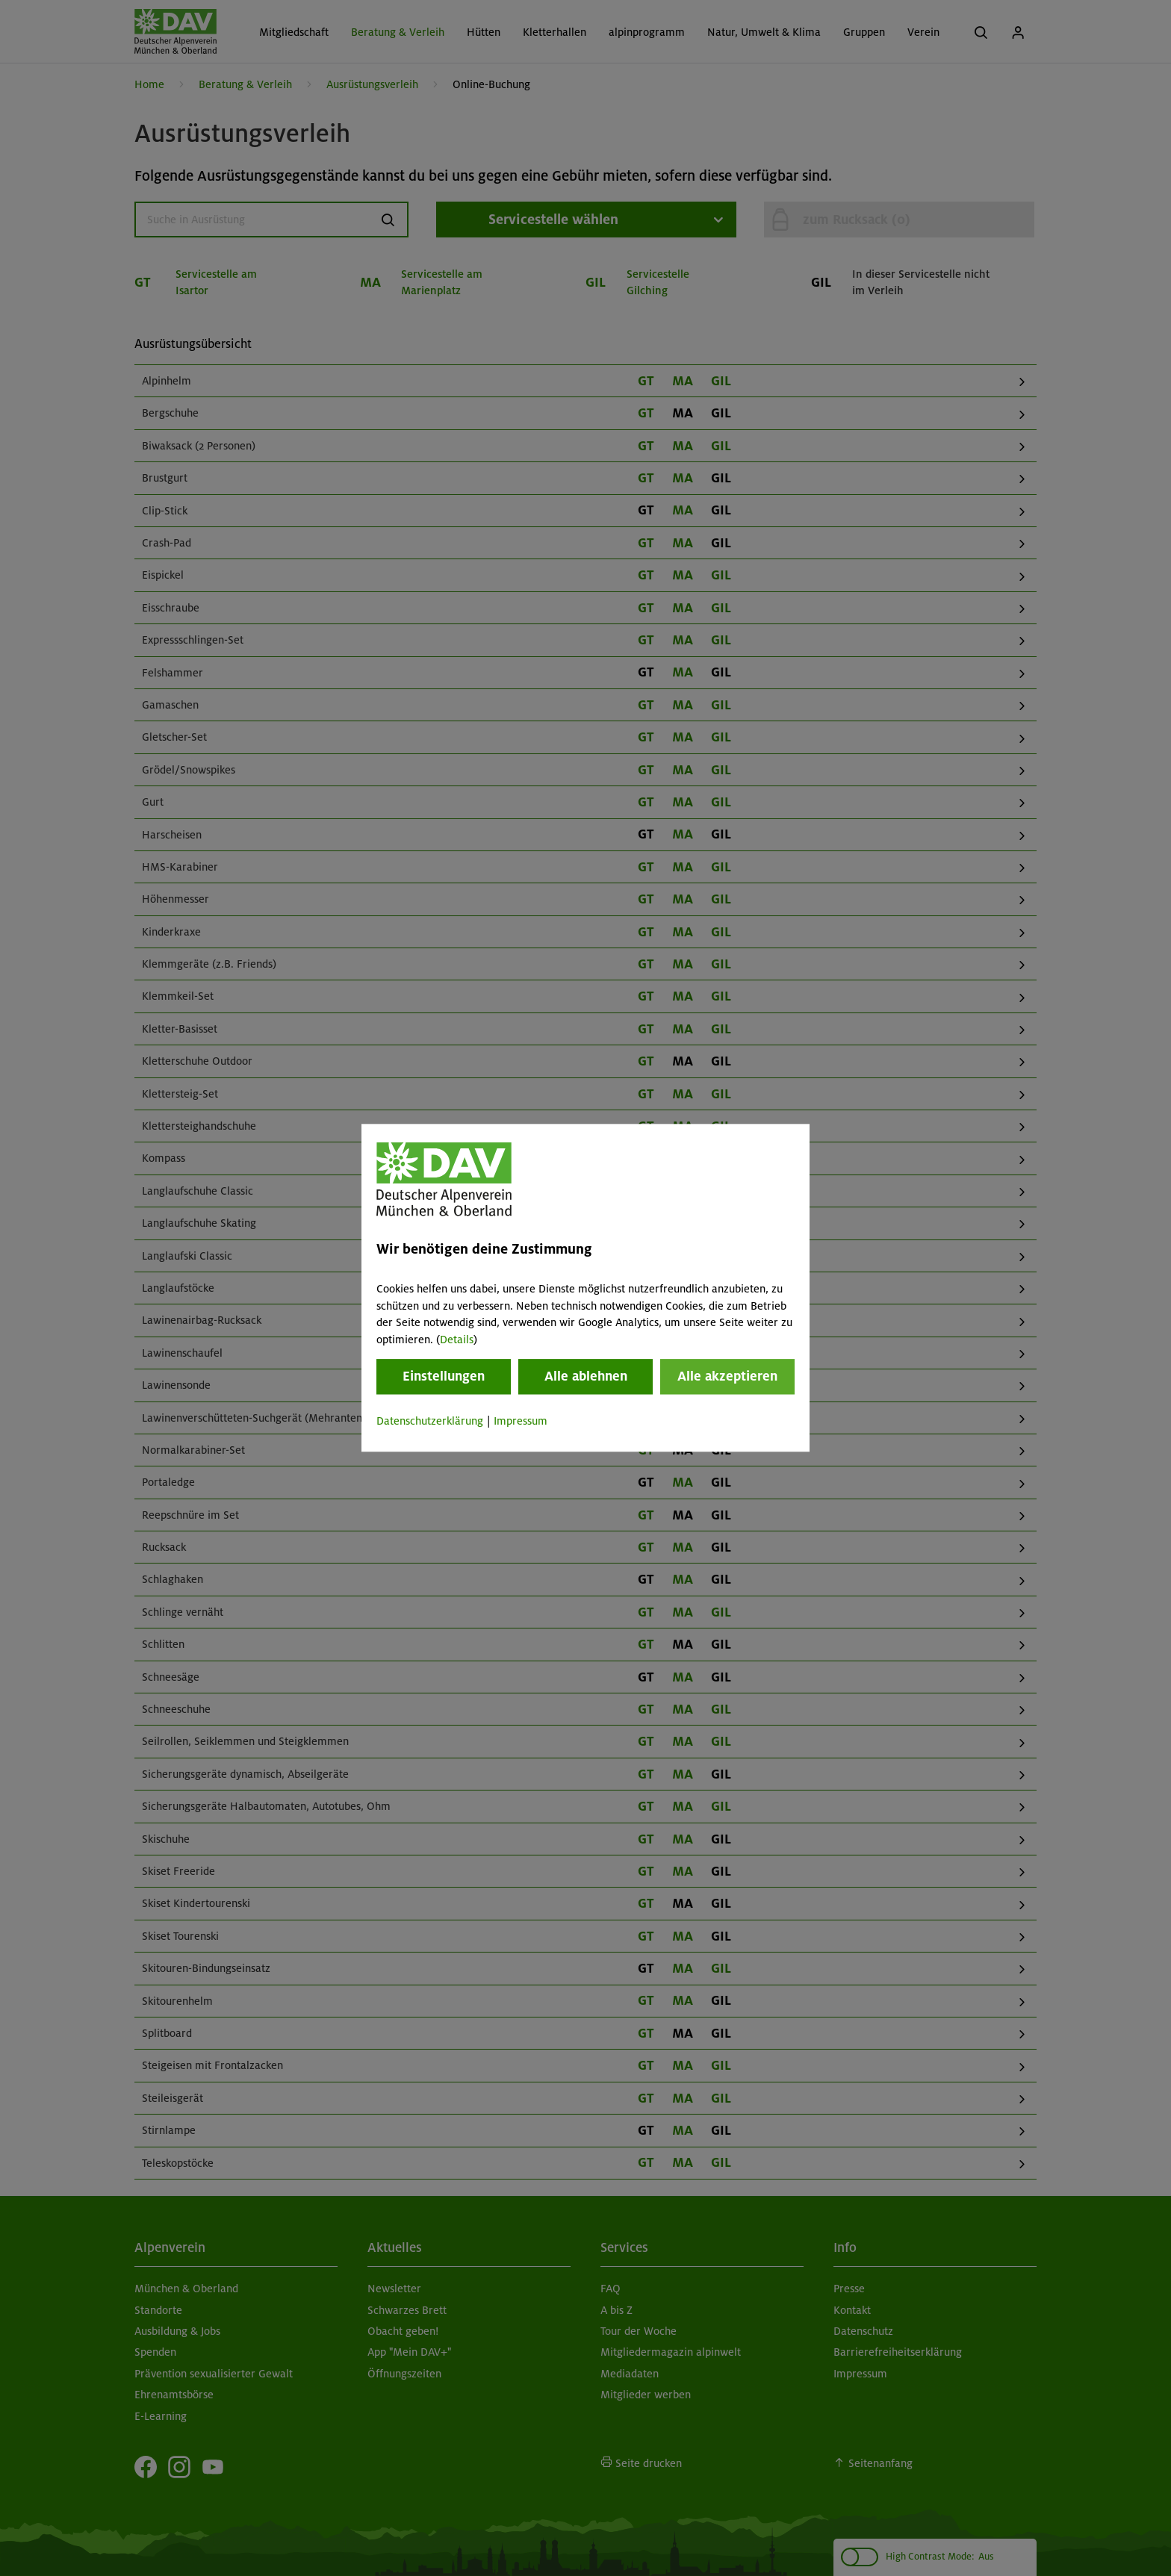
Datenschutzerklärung (429, 1421)
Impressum (520, 1421)
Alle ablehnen (585, 1376)
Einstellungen (444, 1376)
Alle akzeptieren (727, 1376)
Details (456, 1339)
